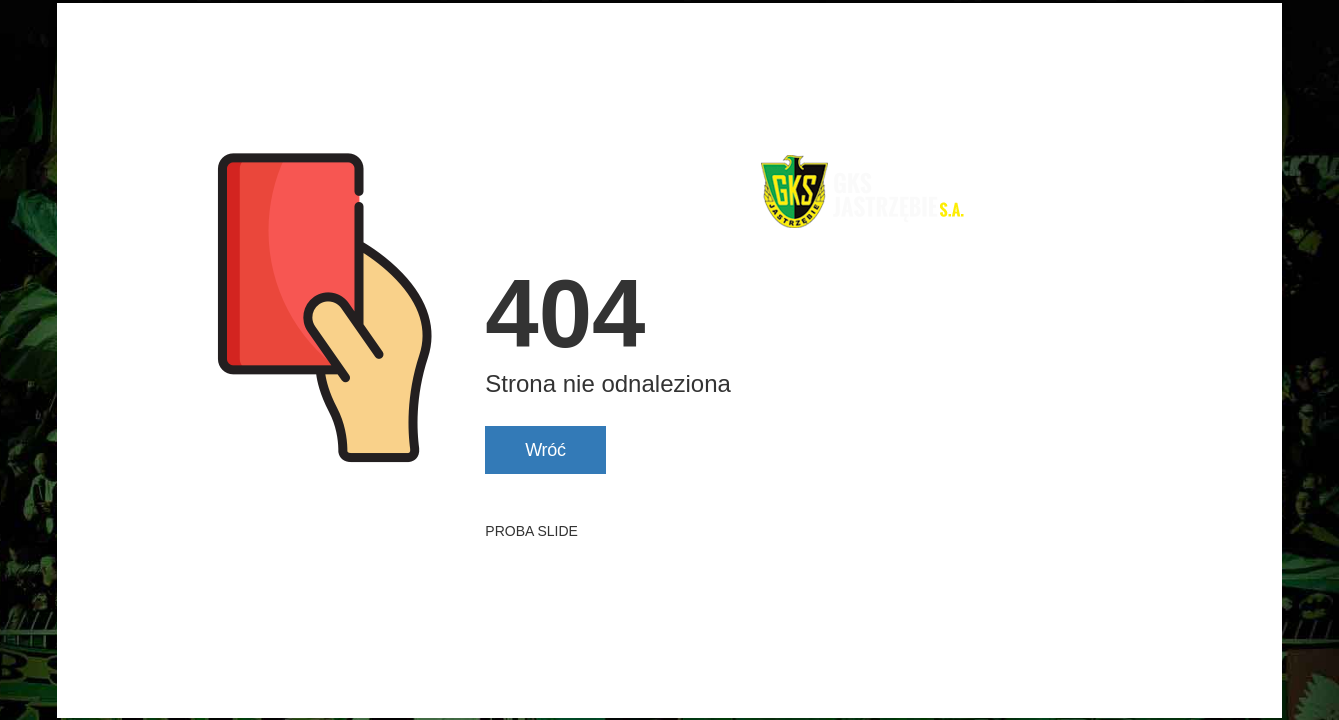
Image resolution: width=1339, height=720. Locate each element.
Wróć (545, 450)
